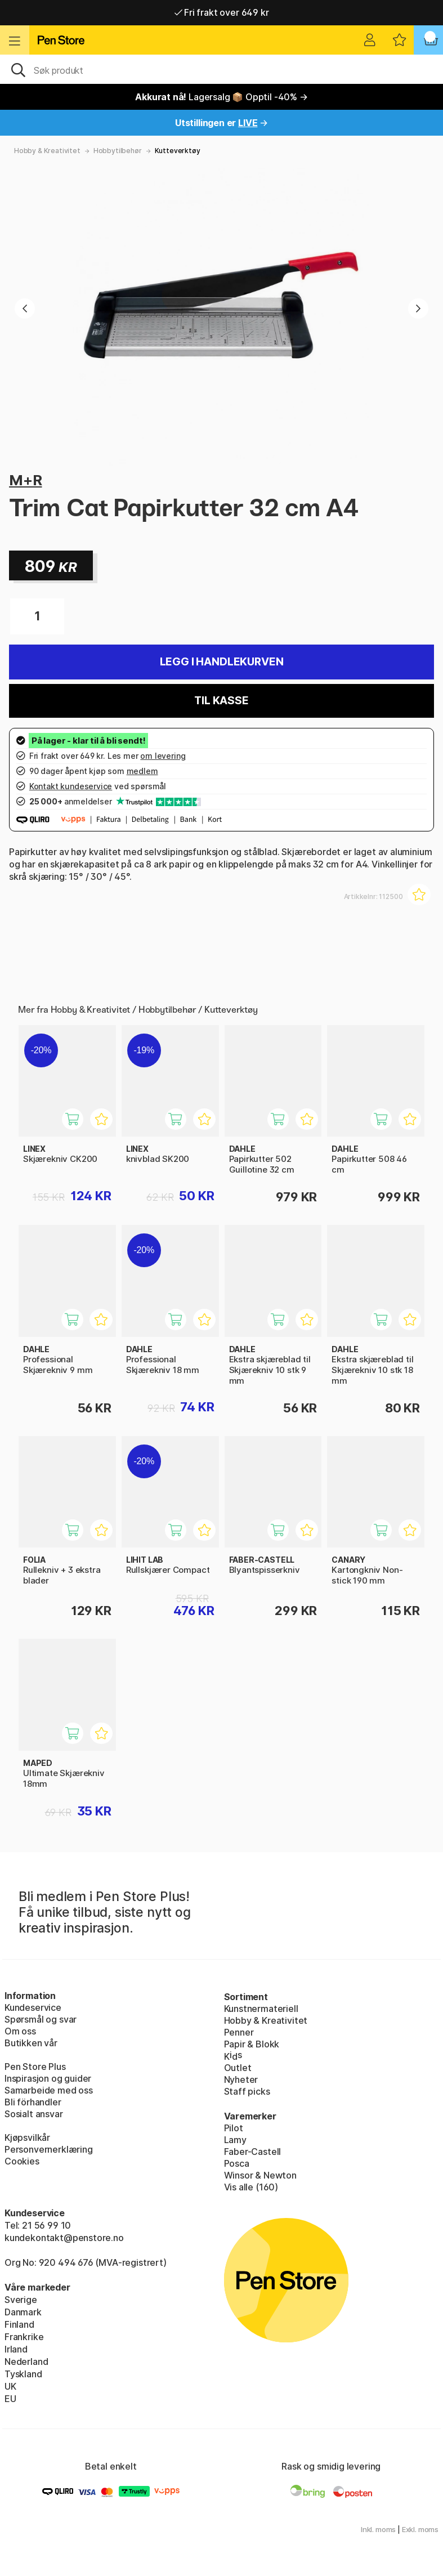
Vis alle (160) (251, 2187)
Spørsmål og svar (41, 2019)
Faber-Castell (252, 2151)
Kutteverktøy (177, 150)
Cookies (22, 2161)
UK (10, 2386)
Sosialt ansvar (34, 2113)
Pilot (233, 2128)
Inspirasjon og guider (48, 2078)
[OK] (221, 69)
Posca (236, 2163)
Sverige (21, 2299)
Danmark (23, 2312)
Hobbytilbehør (117, 150)
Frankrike (24, 2336)
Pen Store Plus (35, 2066)
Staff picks (247, 2091)
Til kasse (221, 700)
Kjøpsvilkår (27, 2137)
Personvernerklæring (49, 2149)
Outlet (238, 2067)
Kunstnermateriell (261, 2008)
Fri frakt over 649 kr (221, 12)
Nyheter (241, 2079)
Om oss (20, 2031)
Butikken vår (31, 2043)
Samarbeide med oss (49, 2090)
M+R (25, 480)
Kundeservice (33, 2007)
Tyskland (23, 2374)
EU (10, 2398)
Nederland (26, 2361)
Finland (19, 2324)
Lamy (235, 2139)
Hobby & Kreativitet (47, 150)
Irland (16, 2349)
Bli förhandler (33, 2102)
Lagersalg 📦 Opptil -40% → (221, 96)
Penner (239, 2032)
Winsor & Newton (260, 2175)
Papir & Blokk (252, 2044)
